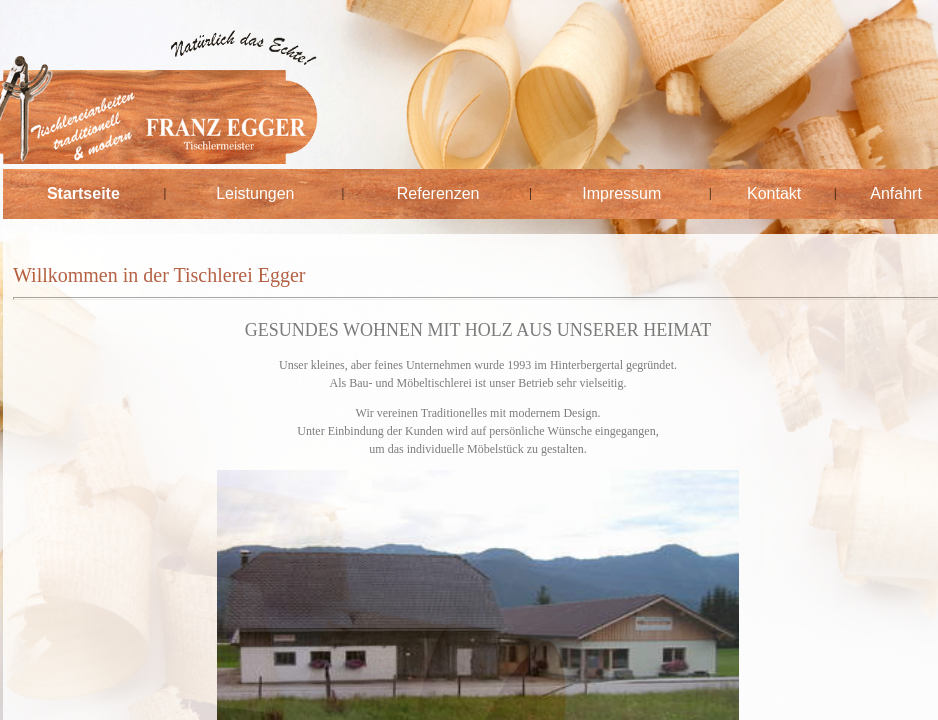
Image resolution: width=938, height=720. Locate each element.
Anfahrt (896, 193)
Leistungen (255, 193)
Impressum (621, 193)
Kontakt (774, 193)
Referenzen (438, 193)
